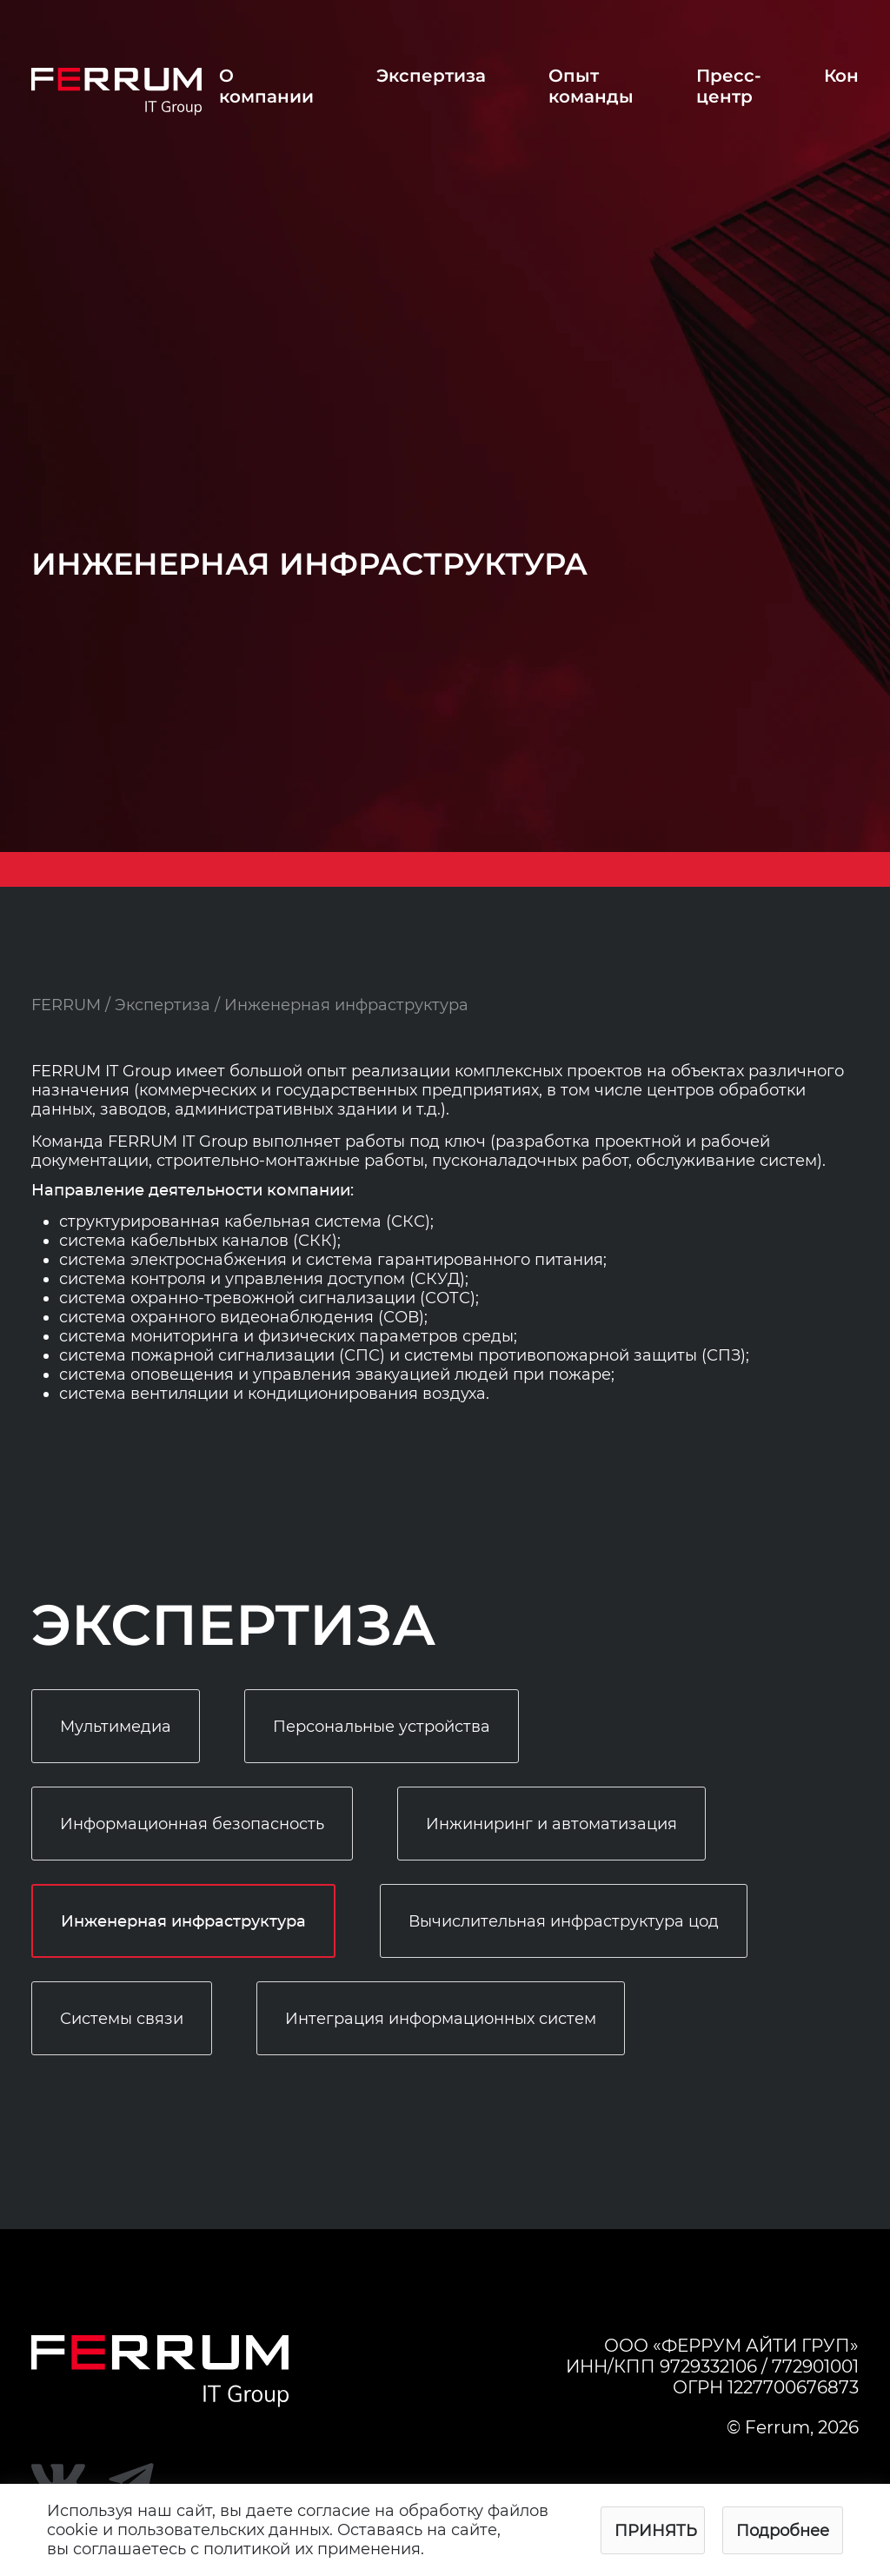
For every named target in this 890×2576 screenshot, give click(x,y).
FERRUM (66, 1005)
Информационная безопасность (192, 1824)
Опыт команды (591, 86)
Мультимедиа (115, 1726)
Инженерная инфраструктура (183, 1922)
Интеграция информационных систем (440, 2018)
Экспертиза (431, 75)
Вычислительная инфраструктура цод (563, 1921)
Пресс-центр (728, 86)
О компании (266, 86)
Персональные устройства (381, 1726)
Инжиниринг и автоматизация (551, 1824)
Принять (655, 2530)
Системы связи (121, 2018)
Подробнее (782, 2530)
